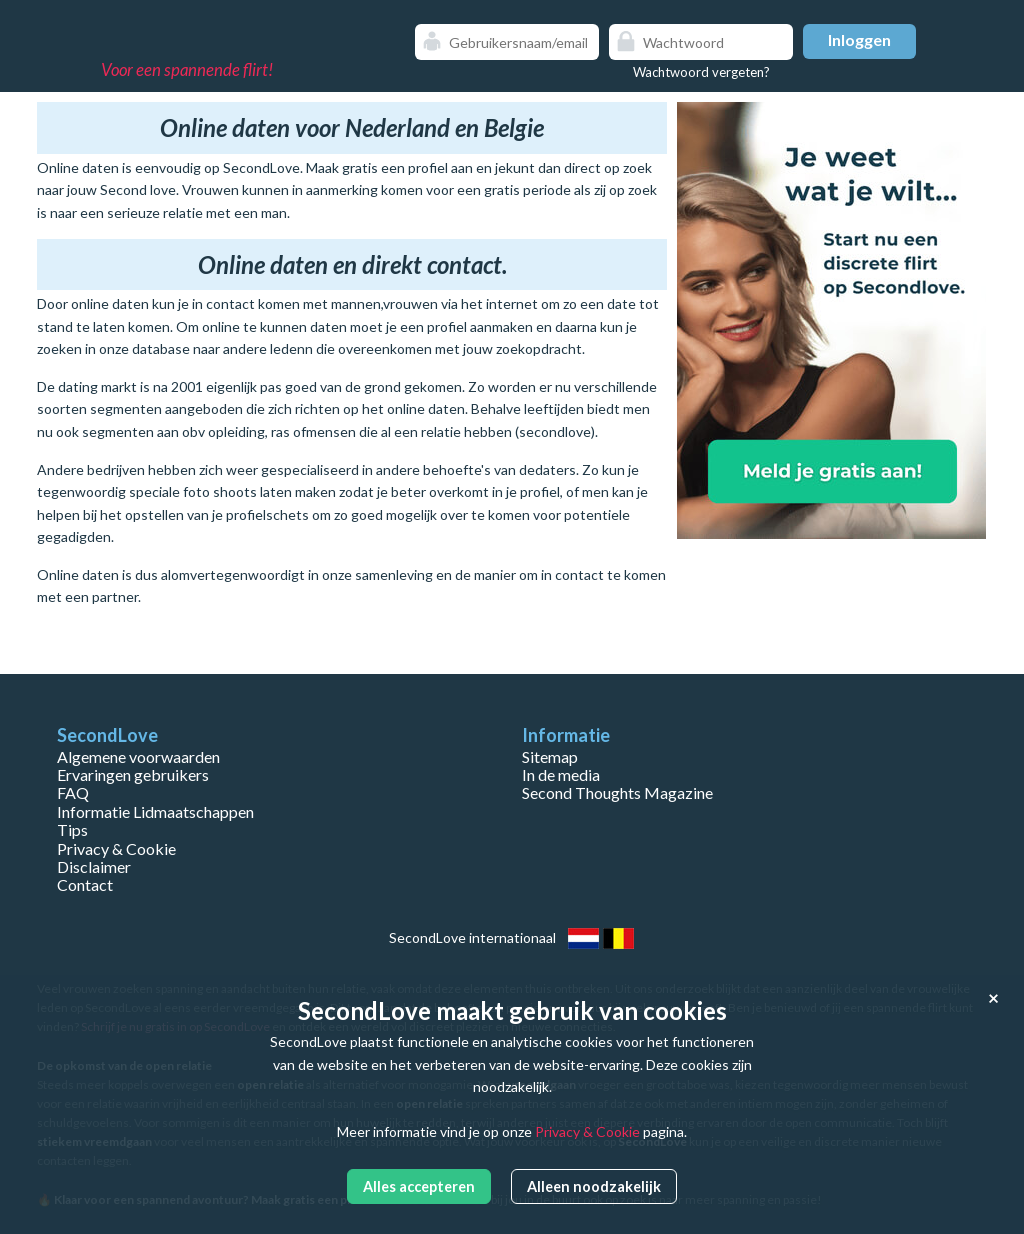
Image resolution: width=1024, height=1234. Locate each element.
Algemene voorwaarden (138, 756)
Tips (72, 829)
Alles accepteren (419, 1186)
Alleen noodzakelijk (594, 1186)
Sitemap (550, 756)
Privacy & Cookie (116, 848)
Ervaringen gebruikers (133, 774)
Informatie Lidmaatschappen (155, 811)
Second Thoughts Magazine (617, 792)
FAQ (73, 792)
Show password (773, 42)
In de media (561, 774)
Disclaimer (94, 866)
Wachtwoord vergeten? (701, 72)
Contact (85, 884)
